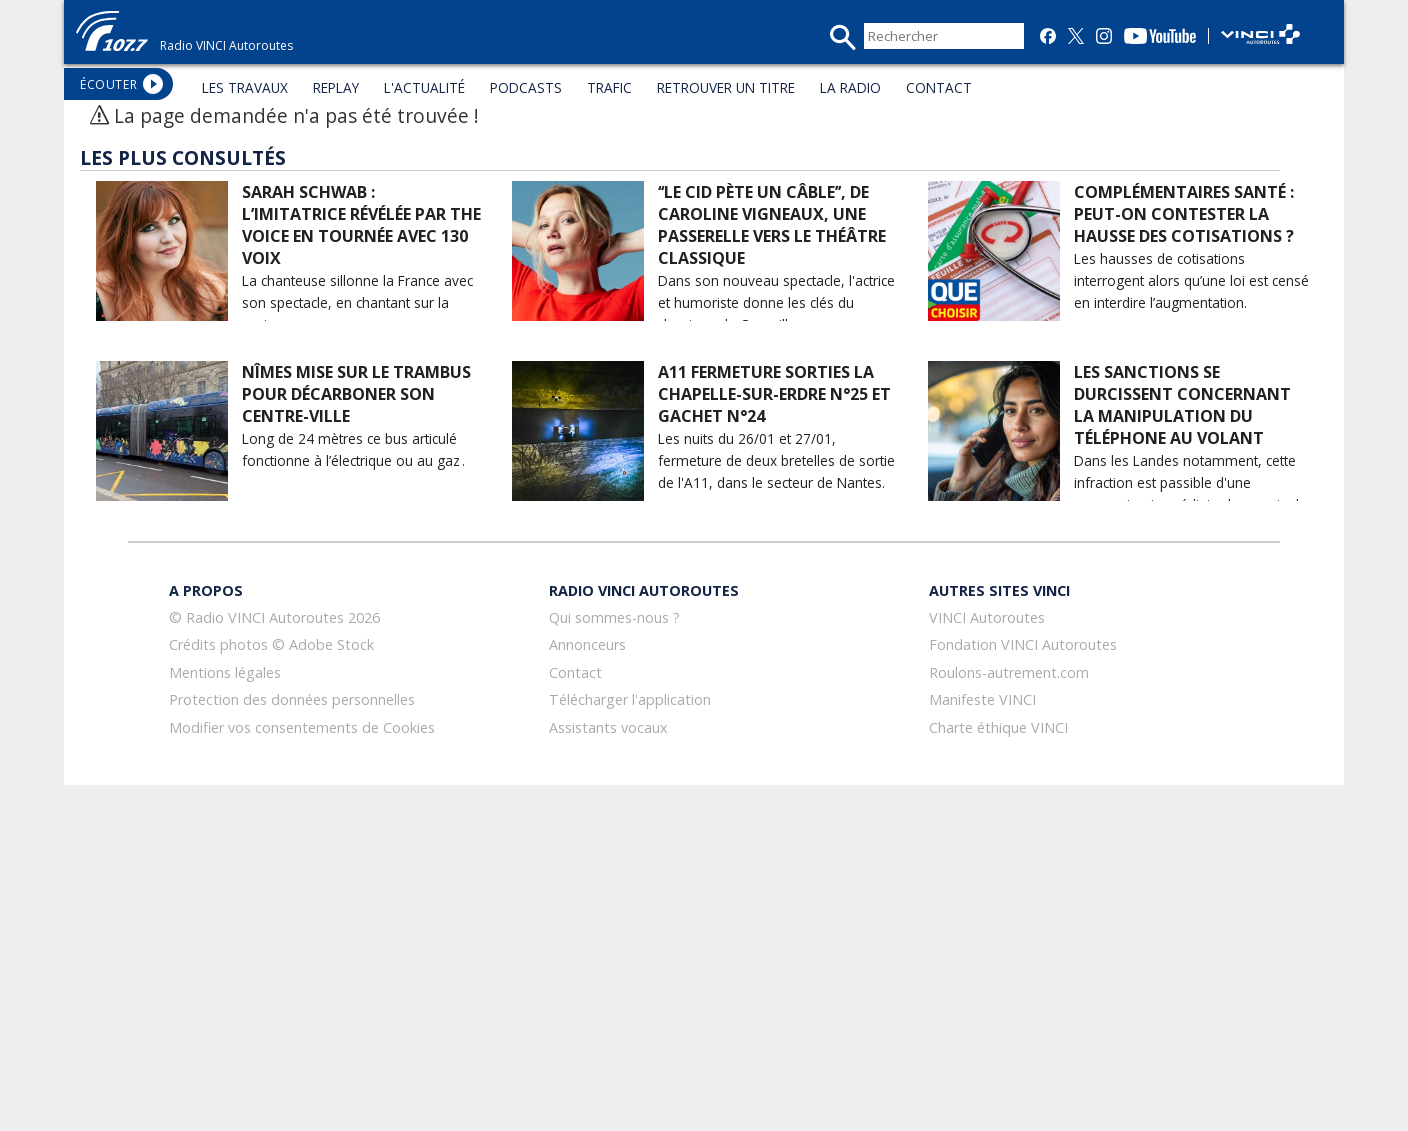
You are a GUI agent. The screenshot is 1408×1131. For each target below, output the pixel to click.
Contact (575, 672)
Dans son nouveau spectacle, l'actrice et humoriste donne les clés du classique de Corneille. (776, 302)
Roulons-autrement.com (1009, 672)
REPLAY (336, 87)
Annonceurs (587, 644)
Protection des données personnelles (292, 699)
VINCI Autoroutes (987, 617)
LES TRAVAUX (245, 87)
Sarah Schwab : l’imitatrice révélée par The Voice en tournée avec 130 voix (361, 225)
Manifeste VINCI (982, 699)
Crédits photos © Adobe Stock (271, 644)
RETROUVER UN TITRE (726, 87)
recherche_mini (842, 37)
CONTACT (939, 87)
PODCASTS (526, 87)
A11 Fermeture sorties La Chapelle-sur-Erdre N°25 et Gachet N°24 (774, 394)
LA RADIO (850, 87)
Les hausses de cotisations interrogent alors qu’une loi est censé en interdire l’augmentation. (1191, 280)
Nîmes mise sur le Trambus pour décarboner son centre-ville (356, 394)
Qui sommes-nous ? (614, 617)
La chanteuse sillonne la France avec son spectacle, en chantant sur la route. (357, 302)
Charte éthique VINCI (998, 727)
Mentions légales (225, 672)
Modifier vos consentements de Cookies (302, 727)
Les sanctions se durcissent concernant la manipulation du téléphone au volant (1182, 405)
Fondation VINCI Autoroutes (1023, 644)
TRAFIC (609, 87)
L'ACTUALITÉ (424, 87)
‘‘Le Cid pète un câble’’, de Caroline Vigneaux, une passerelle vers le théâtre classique (772, 225)
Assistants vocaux (608, 727)
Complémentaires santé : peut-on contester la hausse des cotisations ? (1184, 214)
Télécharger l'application (630, 699)
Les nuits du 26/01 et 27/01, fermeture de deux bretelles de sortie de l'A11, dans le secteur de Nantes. (776, 460)
